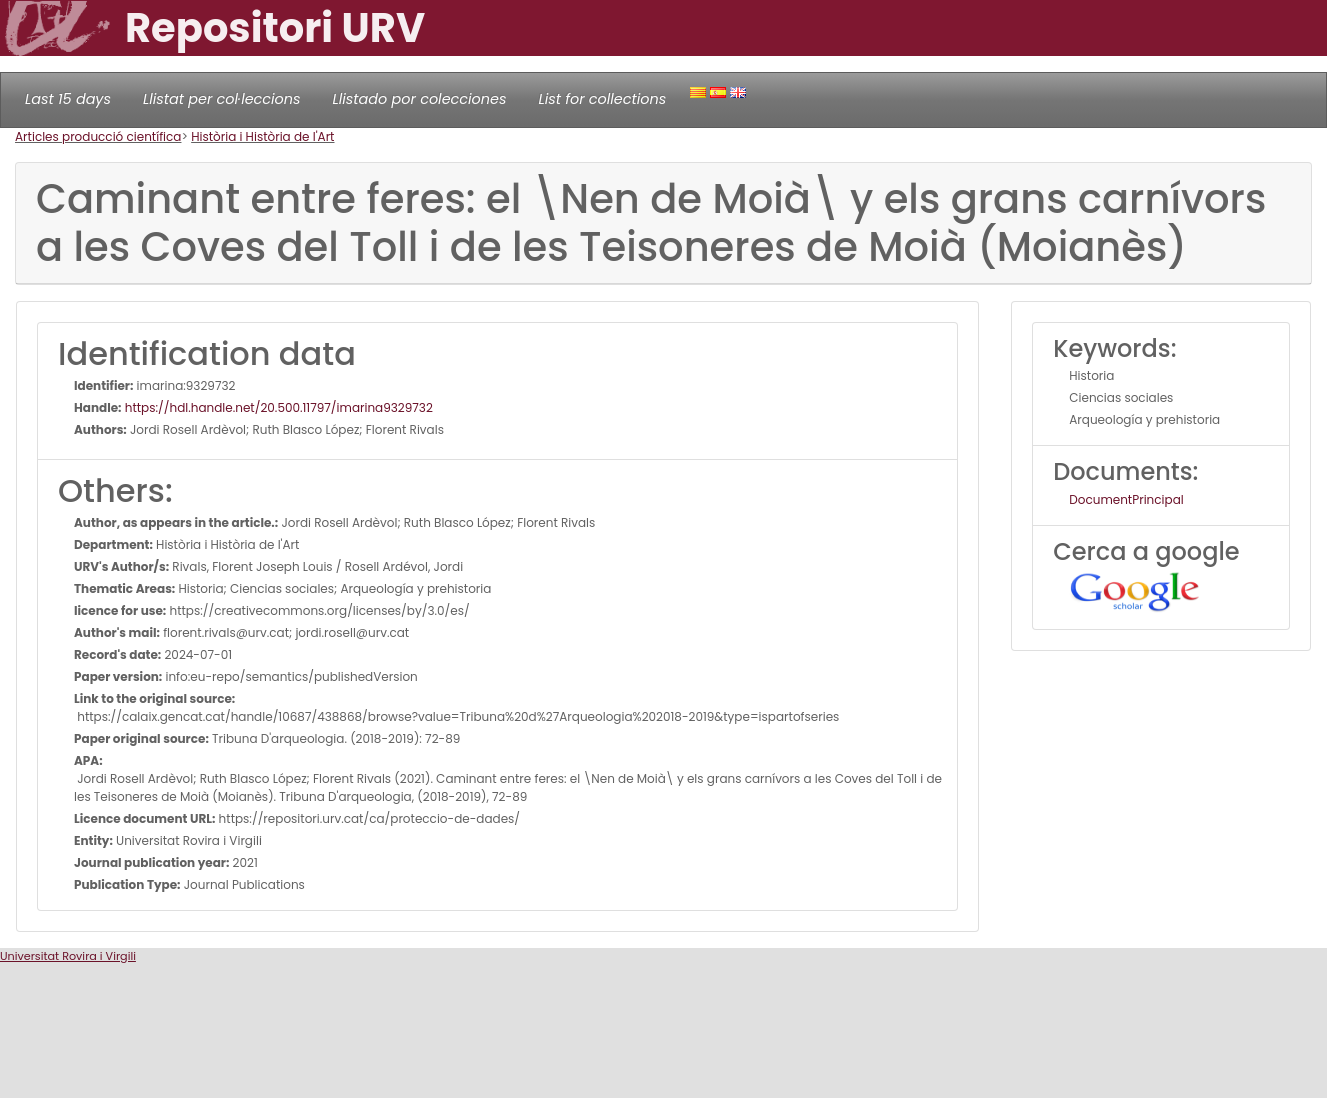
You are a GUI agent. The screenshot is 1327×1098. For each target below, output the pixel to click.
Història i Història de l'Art (262, 136)
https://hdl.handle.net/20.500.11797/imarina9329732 (277, 407)
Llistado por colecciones (420, 99)
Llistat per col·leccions (222, 99)
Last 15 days (68, 99)
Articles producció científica (98, 136)
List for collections (602, 99)
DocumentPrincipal (1126, 499)
